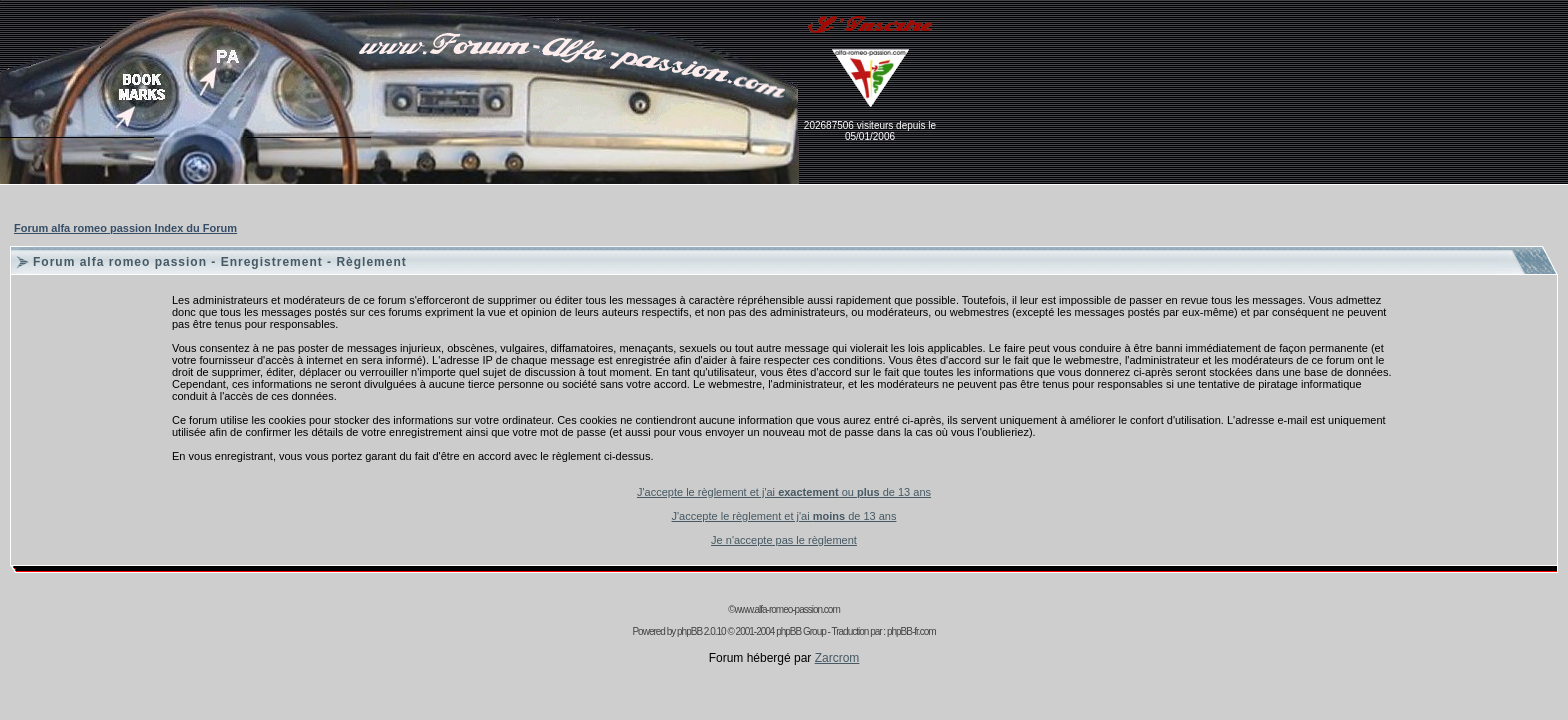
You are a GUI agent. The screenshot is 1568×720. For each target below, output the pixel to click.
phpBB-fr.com (911, 631)
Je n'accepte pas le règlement (784, 540)
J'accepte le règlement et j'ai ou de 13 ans (784, 492)
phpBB (689, 631)
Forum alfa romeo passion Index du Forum (125, 228)
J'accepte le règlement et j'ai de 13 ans (784, 516)
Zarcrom (837, 658)
